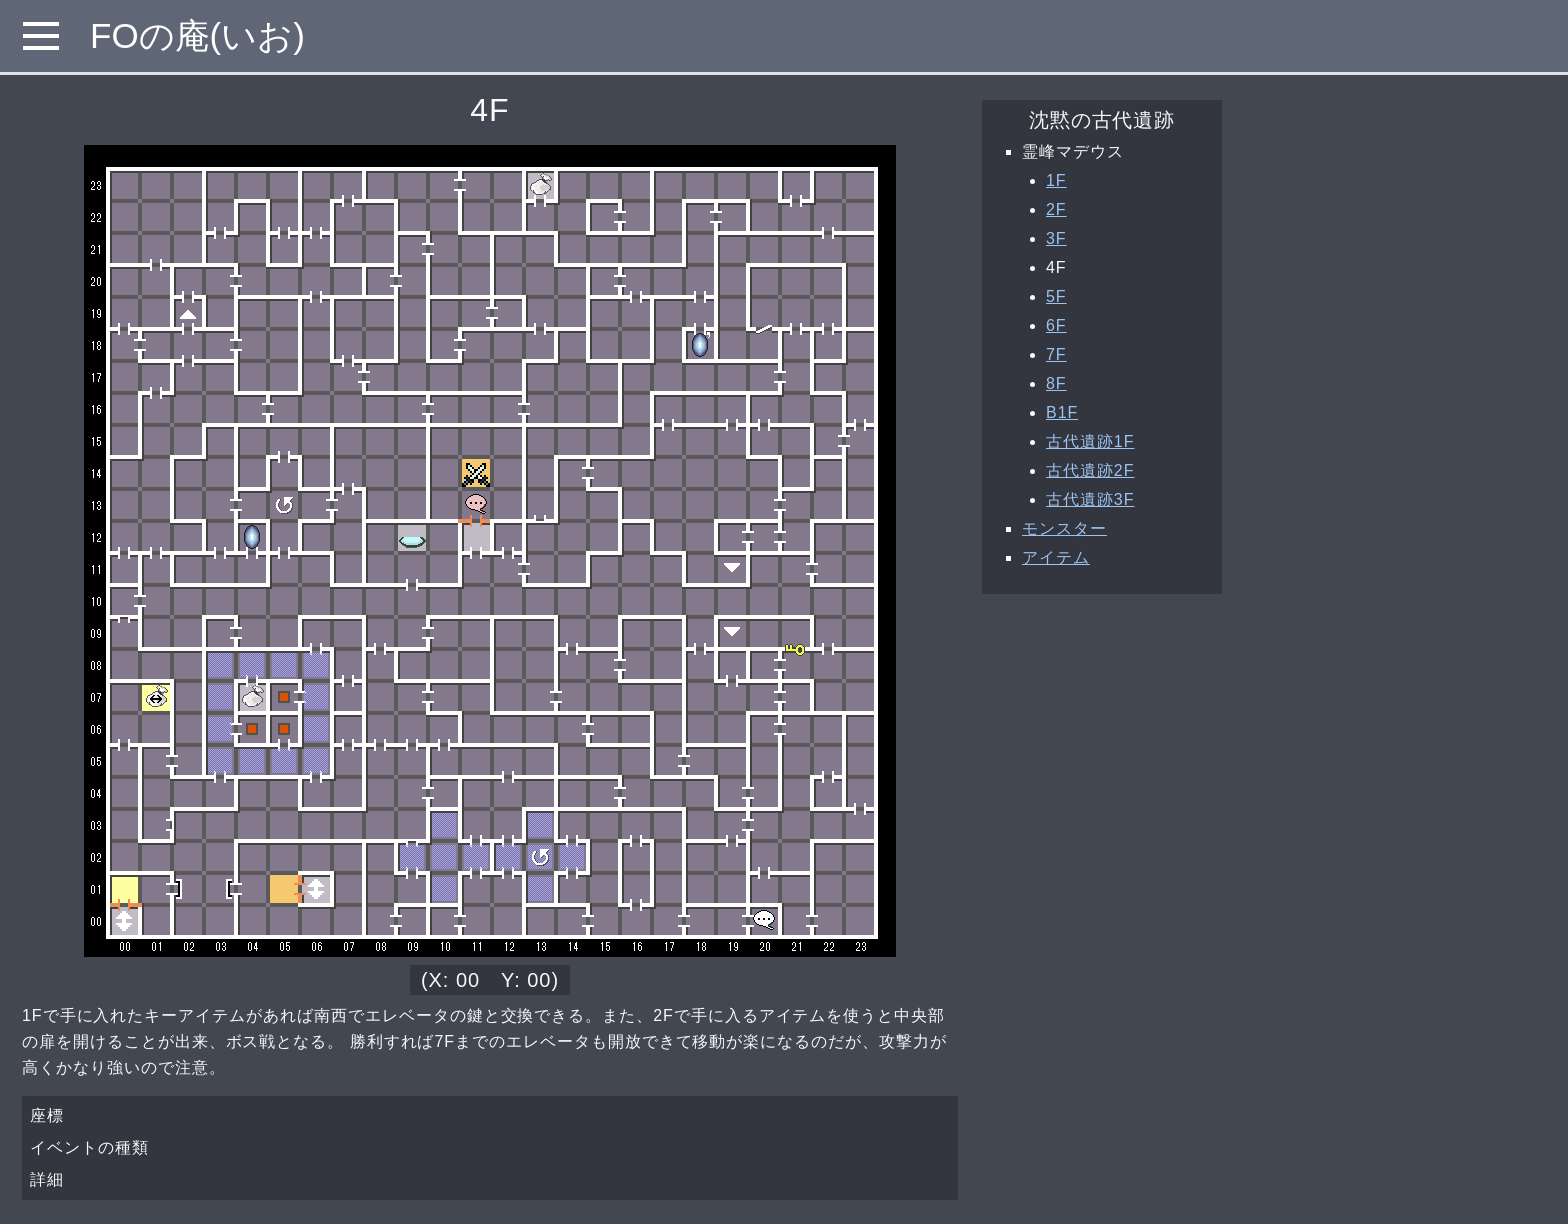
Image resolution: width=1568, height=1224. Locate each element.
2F (1056, 209)
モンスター (1064, 528)
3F (1056, 238)
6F (1056, 325)
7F (1056, 354)
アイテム (1056, 557)
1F (1056, 180)
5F (1056, 296)
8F (1056, 383)
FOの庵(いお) (197, 35)
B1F (1062, 412)
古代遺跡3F (1090, 499)
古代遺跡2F (1090, 470)
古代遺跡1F (1090, 441)
